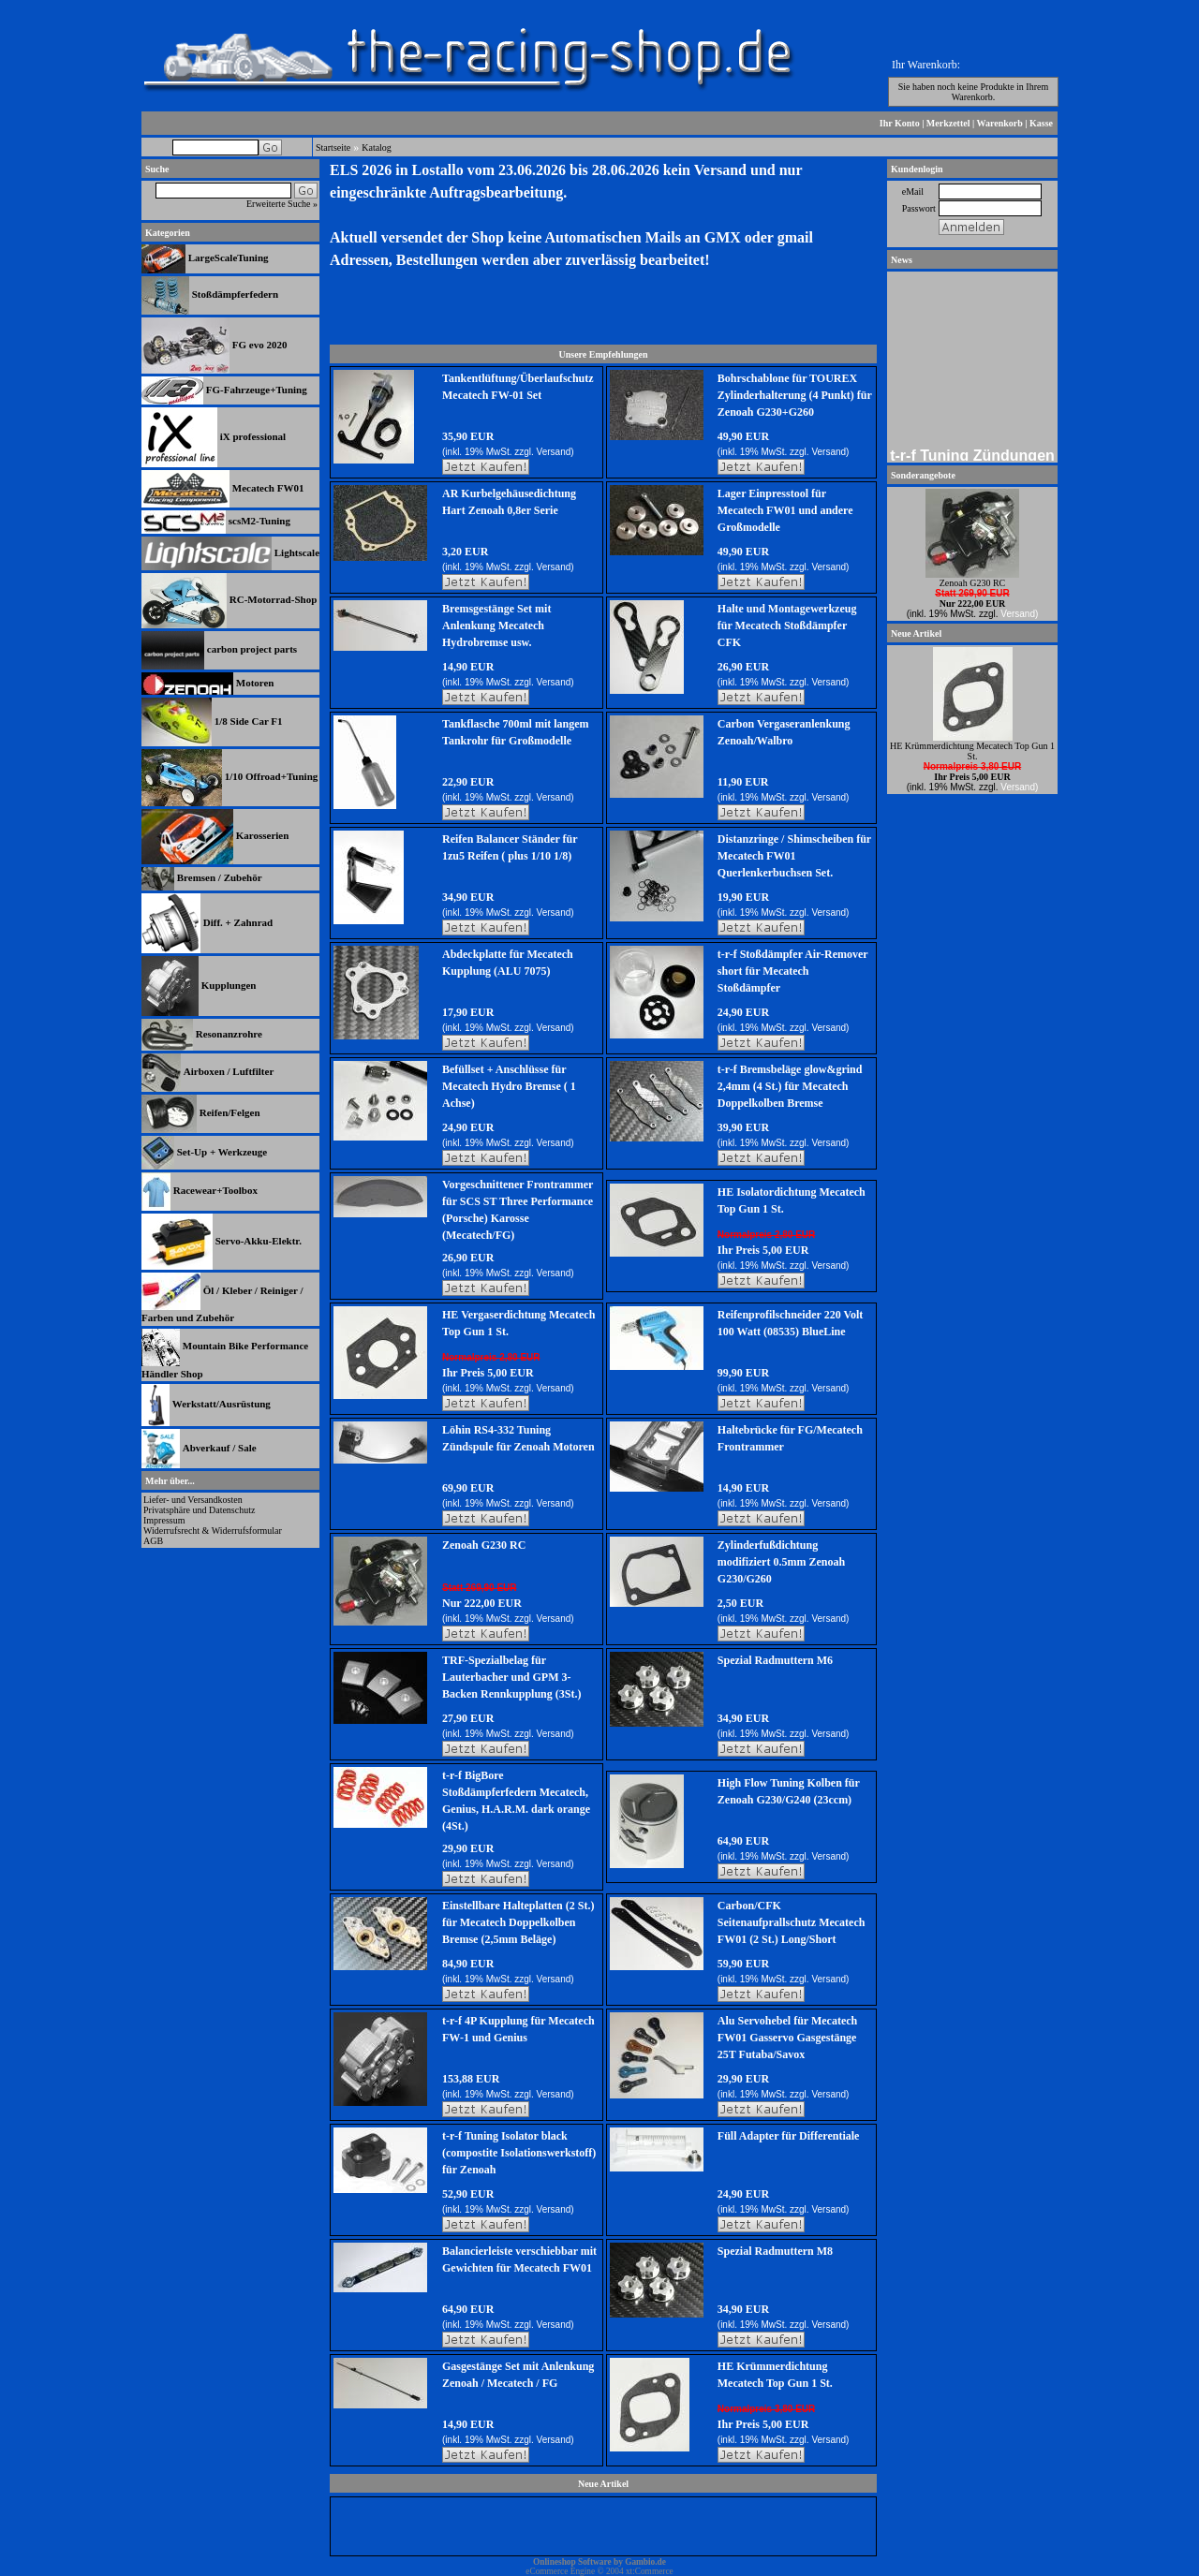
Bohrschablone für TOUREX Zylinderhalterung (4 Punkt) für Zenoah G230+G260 (795, 395)
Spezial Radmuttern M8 (775, 2251)
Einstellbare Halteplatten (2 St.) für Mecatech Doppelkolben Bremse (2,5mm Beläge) (518, 1922)
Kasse (1041, 123)
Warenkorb (1000, 123)
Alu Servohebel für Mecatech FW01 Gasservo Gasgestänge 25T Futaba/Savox (787, 2037)
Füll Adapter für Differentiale (789, 2135)
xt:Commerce (650, 2571)
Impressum (164, 1520)
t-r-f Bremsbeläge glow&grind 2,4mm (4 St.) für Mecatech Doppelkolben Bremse (790, 1086)
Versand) (555, 452)
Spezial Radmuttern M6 (775, 1660)
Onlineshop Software (572, 2562)
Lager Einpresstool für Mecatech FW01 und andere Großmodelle (785, 510)
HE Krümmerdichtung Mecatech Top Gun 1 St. (972, 751)
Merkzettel (948, 123)
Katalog (377, 147)
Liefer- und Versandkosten (193, 1499)
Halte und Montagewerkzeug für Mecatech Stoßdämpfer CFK (787, 625)
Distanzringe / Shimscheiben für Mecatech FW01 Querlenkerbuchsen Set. (794, 855)
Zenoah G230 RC (483, 1545)
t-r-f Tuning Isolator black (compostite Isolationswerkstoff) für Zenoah (519, 2152)
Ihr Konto (900, 123)
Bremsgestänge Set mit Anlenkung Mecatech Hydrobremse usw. (496, 625)
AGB (153, 1541)
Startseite (333, 147)
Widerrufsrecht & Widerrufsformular (212, 1530)
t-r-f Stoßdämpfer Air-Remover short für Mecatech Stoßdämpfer (793, 971)
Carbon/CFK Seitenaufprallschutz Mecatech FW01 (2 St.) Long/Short (792, 1922)
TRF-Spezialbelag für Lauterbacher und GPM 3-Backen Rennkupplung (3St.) (511, 1677)
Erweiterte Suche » (282, 204)
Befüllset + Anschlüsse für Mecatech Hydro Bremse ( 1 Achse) (509, 1086)
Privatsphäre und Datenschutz (199, 1510)
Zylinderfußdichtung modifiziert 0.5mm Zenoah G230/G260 (781, 1561)
